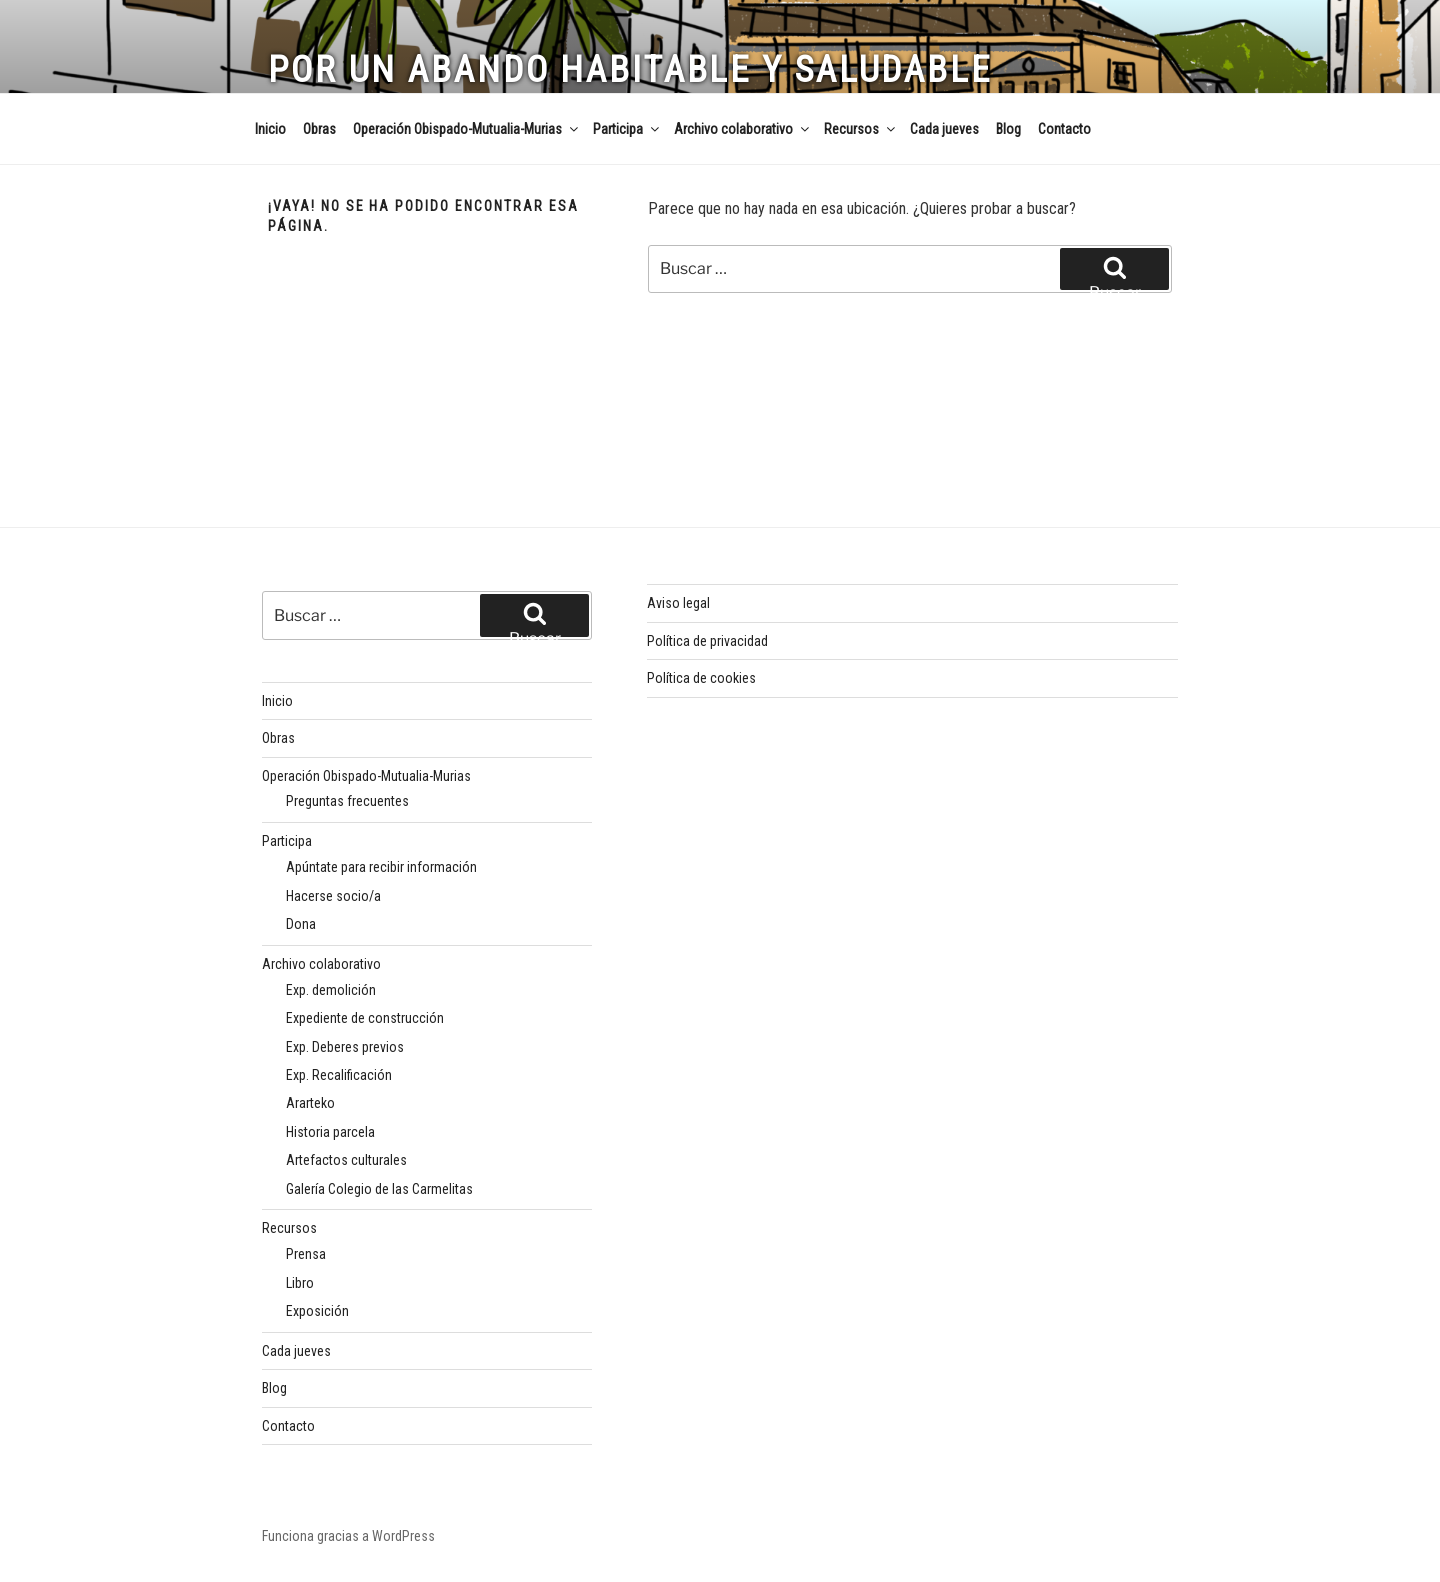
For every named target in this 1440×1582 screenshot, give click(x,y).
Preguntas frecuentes (347, 801)
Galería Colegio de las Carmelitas (379, 1189)
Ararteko (310, 1103)
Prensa (306, 1254)
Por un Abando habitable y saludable (630, 70)
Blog (1008, 129)
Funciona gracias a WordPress (348, 1536)
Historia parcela (330, 1132)
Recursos (861, 129)
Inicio (270, 129)
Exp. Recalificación (339, 1075)
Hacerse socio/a (333, 896)
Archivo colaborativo (743, 129)
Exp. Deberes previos (345, 1047)
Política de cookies (701, 678)
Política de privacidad (707, 641)
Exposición (317, 1311)
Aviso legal (678, 603)
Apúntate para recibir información (381, 867)
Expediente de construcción (365, 1018)
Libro (300, 1283)
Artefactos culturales (346, 1160)
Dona (301, 924)
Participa (627, 129)
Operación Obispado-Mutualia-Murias (467, 129)
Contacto (1064, 129)
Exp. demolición (331, 990)
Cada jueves (944, 129)
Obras (319, 129)
